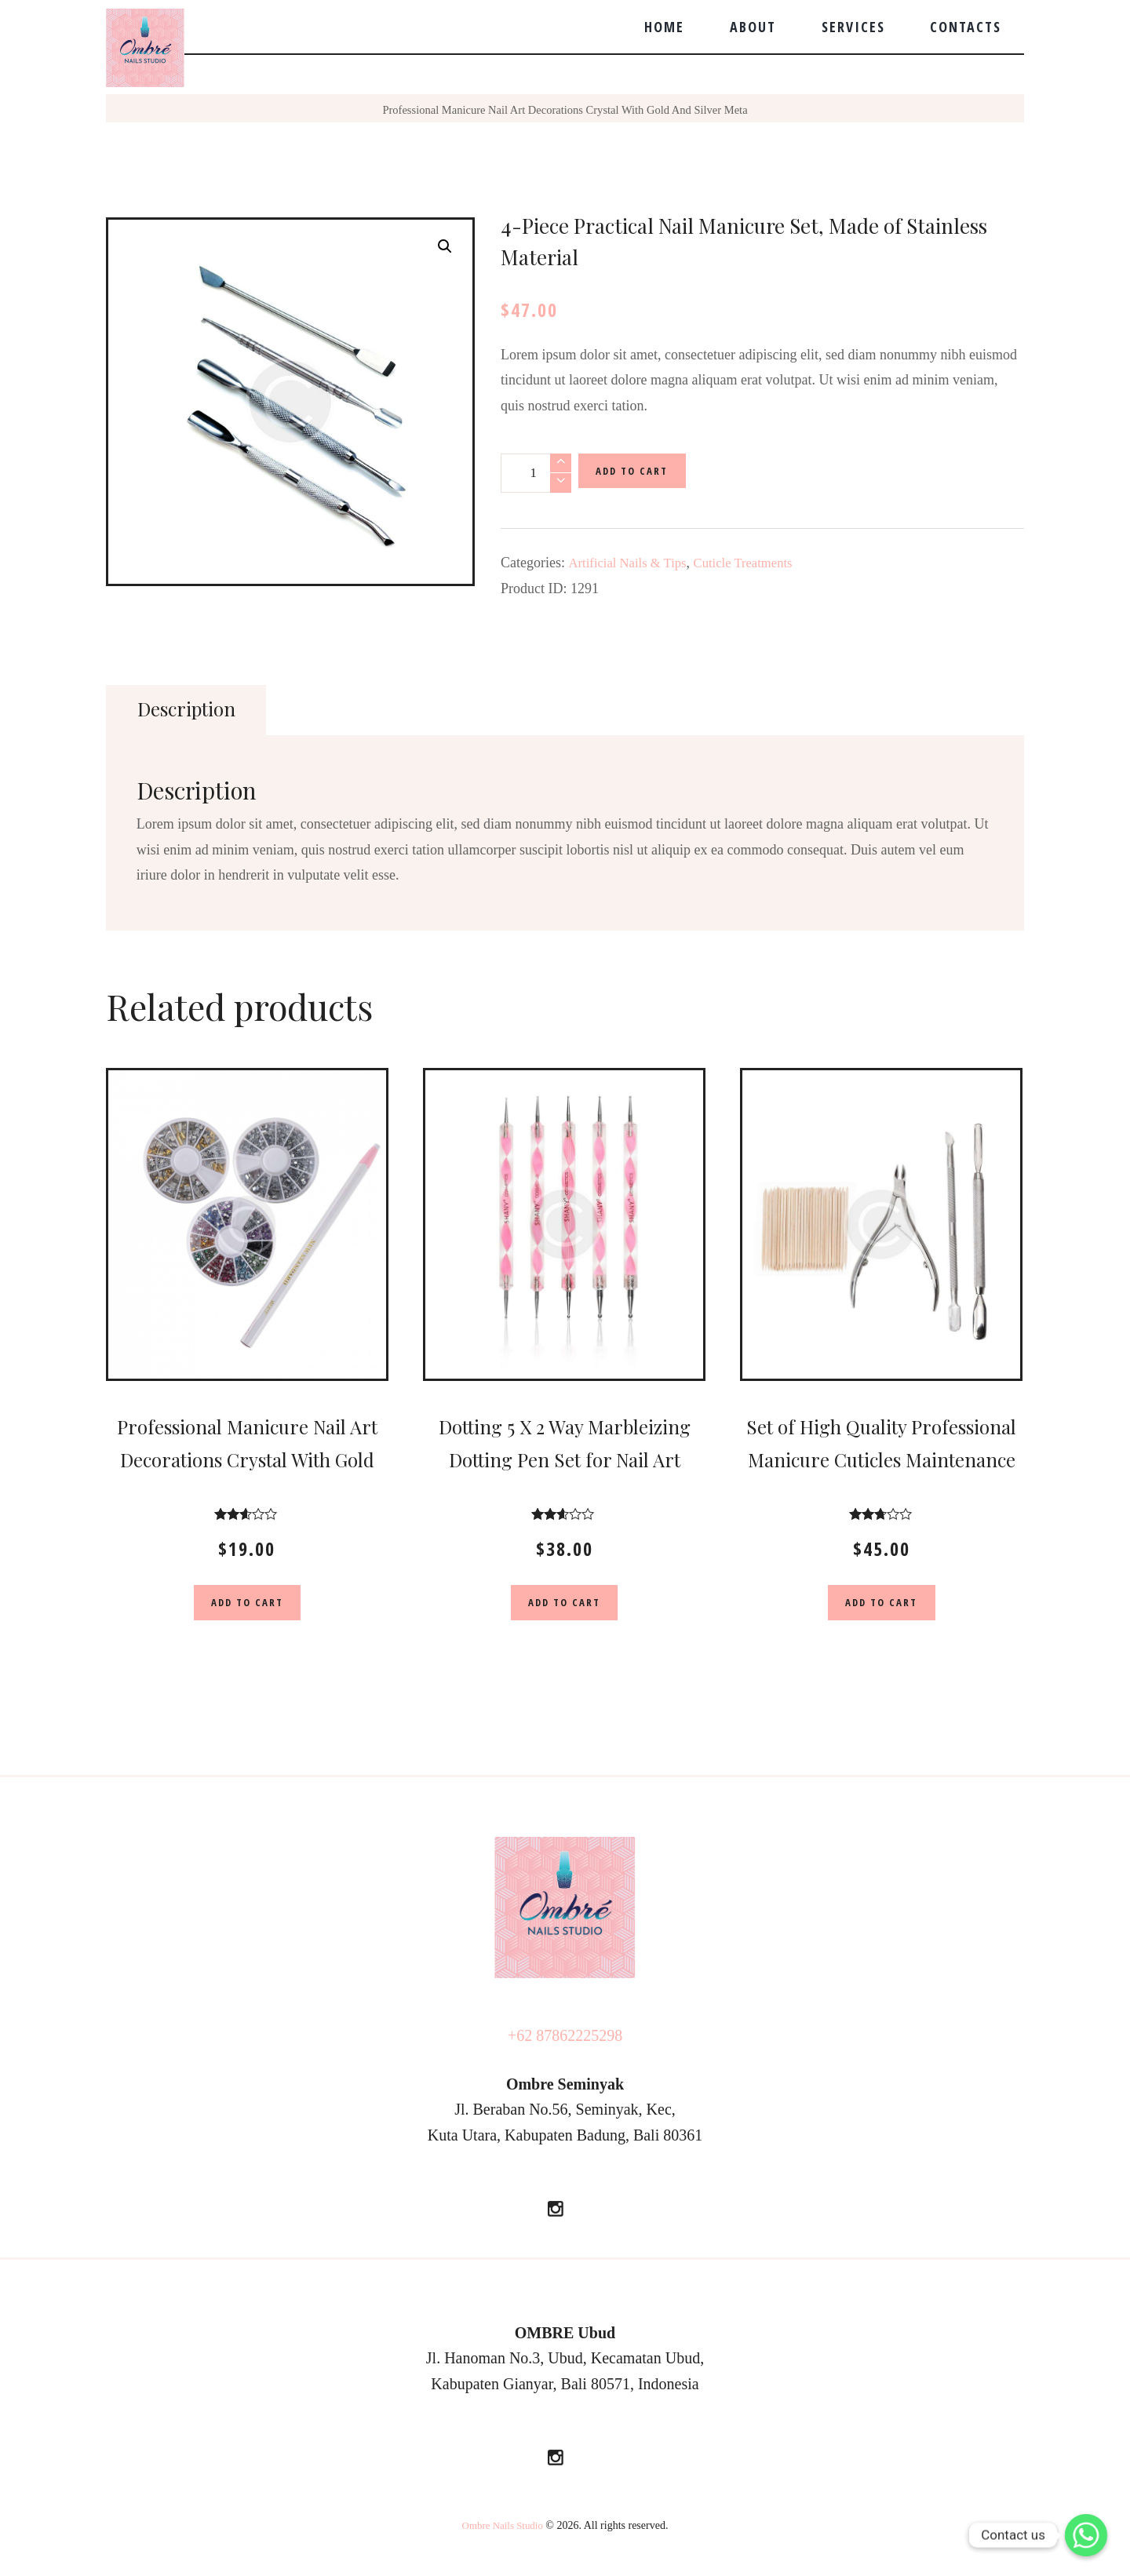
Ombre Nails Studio (502, 2531)
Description (190, 709)
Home (664, 26)
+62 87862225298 (565, 2040)
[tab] (190, 710)
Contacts (965, 26)
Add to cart (638, 472)
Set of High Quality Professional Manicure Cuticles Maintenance (881, 1460)
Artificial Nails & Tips (632, 562)
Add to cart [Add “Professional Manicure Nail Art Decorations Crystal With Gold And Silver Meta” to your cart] (247, 1605)
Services (853, 26)
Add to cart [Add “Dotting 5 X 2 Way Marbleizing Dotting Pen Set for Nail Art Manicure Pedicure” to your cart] (564, 1605)
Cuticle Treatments (756, 562)
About (753, 26)
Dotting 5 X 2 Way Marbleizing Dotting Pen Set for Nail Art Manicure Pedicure (564, 1460)
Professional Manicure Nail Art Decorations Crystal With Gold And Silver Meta (565, 109)
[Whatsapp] (1086, 2535)
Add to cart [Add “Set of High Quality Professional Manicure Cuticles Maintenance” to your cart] (881, 1605)
